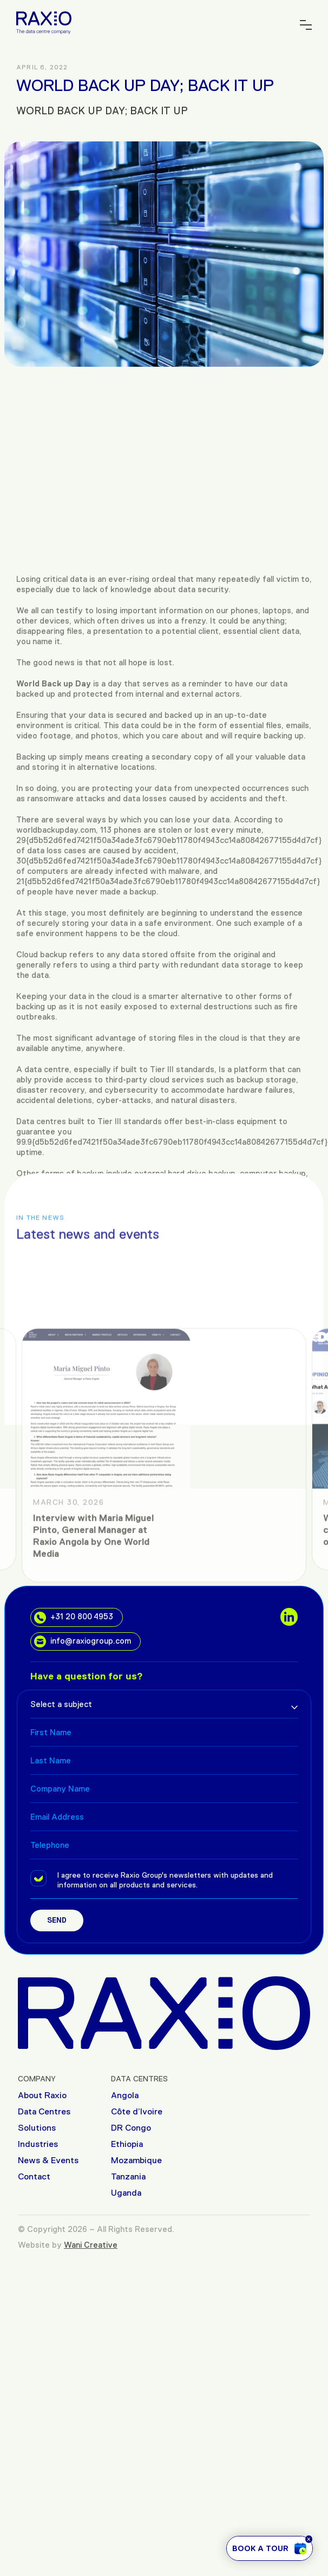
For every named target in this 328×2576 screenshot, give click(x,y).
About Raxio (42, 2095)
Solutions (37, 2127)
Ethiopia (127, 2144)
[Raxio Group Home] (43, 22)
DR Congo (131, 2127)
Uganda (126, 2192)
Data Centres (44, 2111)
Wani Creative (90, 2244)
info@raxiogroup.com (82, 1641)
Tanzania (128, 2176)
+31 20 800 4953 (73, 1618)
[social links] (289, 1616)
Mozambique (136, 2160)
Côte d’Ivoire (136, 2111)
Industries (38, 2144)
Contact (34, 2176)
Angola (125, 2095)
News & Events (48, 2160)
